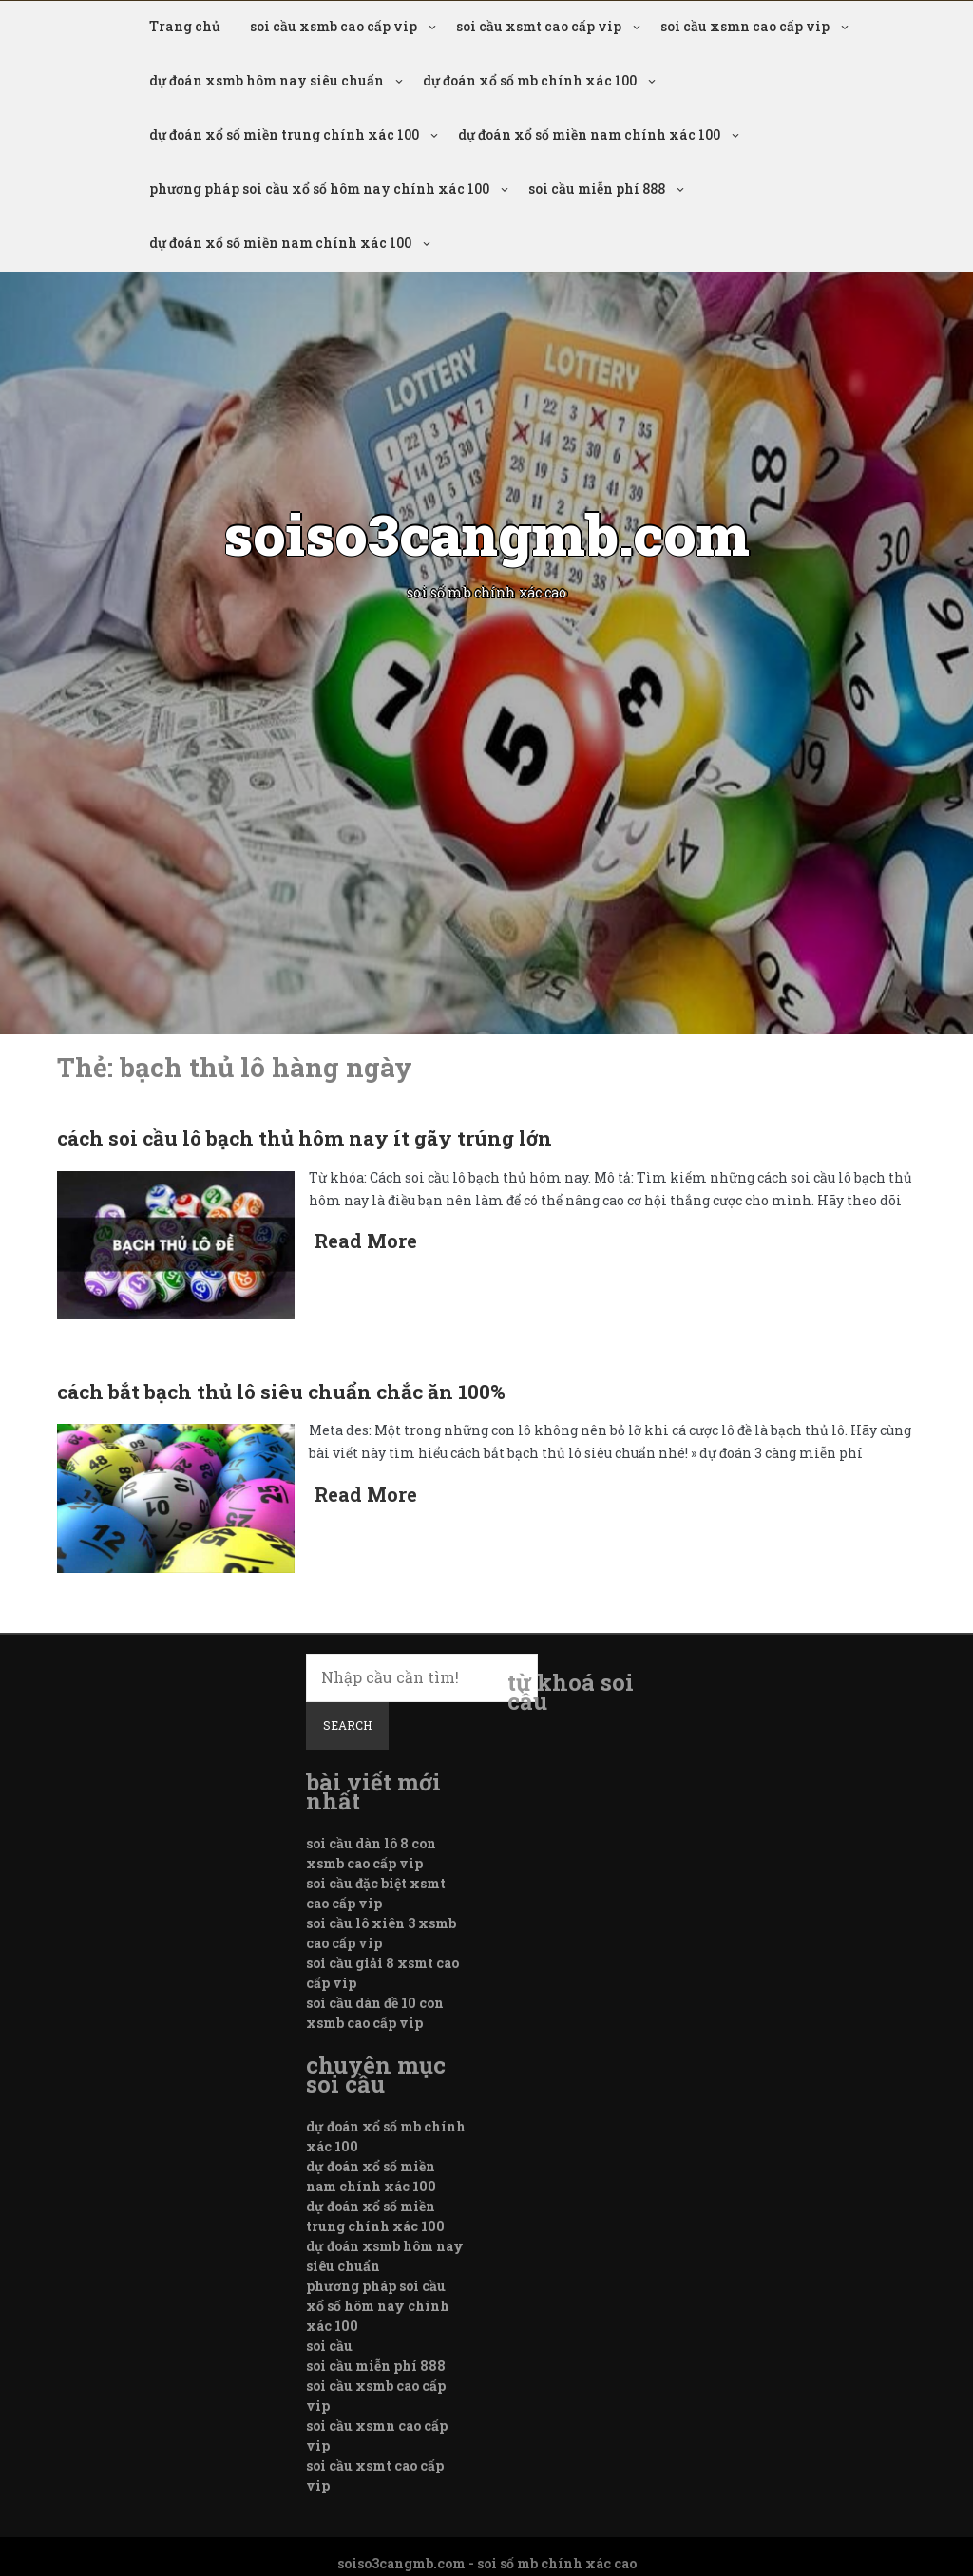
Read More (366, 1240)
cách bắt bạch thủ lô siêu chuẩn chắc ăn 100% (281, 1391)
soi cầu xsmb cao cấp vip (333, 26)
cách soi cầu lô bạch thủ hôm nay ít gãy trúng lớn (304, 1138)
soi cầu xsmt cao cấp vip (538, 26)
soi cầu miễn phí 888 (596, 189)
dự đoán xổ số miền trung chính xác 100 (284, 134)
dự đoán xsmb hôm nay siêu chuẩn (266, 80)
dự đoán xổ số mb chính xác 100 (530, 80)
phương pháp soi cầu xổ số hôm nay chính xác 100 (319, 189)
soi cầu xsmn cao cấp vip (745, 26)
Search (347, 1725)
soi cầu (329, 2346)
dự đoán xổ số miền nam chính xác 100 (589, 134)
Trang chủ (184, 26)
